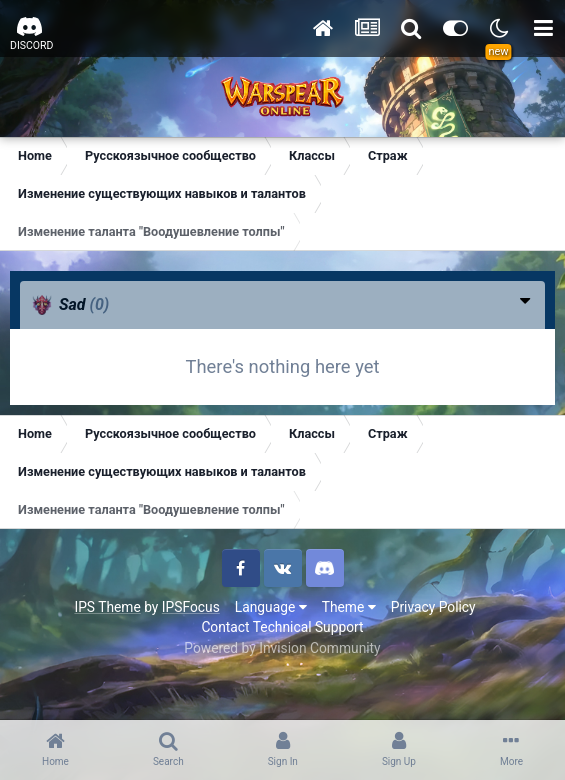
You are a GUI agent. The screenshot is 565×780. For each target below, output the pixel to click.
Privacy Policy (433, 607)
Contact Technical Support (282, 627)
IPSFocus (191, 607)
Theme (349, 607)
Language (271, 607)
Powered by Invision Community (282, 648)
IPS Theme (107, 607)
